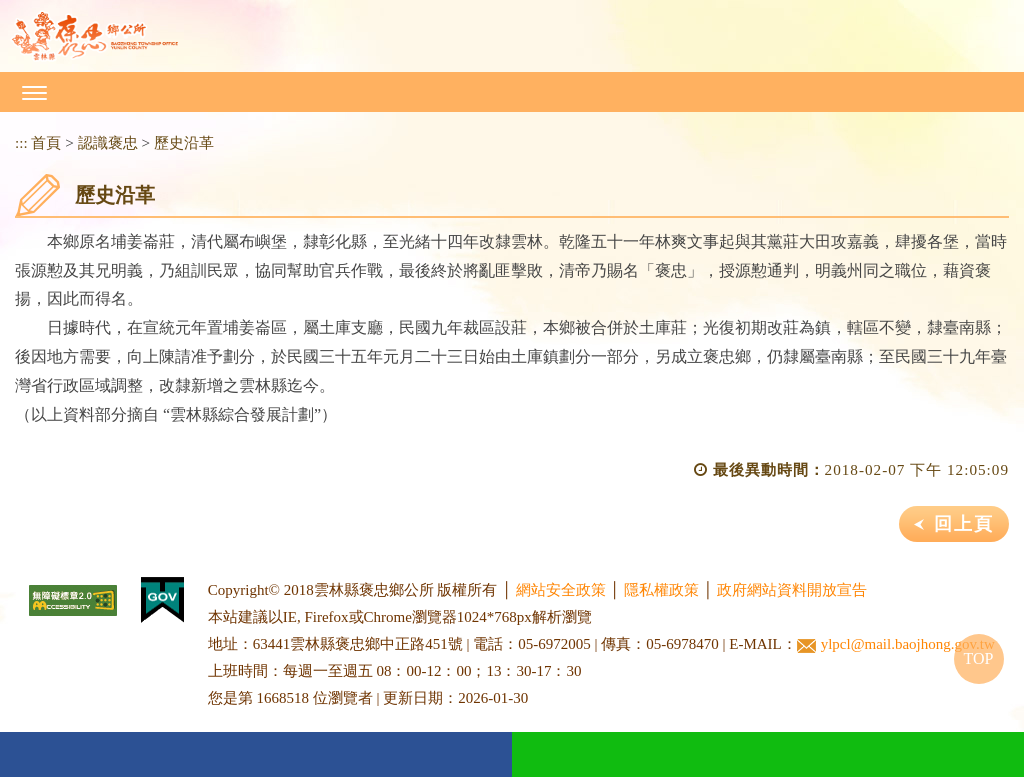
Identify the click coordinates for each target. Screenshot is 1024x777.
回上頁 (964, 524)
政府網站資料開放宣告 (792, 590)
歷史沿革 (184, 142)
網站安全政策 (561, 590)
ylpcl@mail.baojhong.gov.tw (896, 644)
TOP (979, 658)
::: (21, 142)
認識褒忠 (108, 142)
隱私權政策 (661, 590)
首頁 (46, 142)
